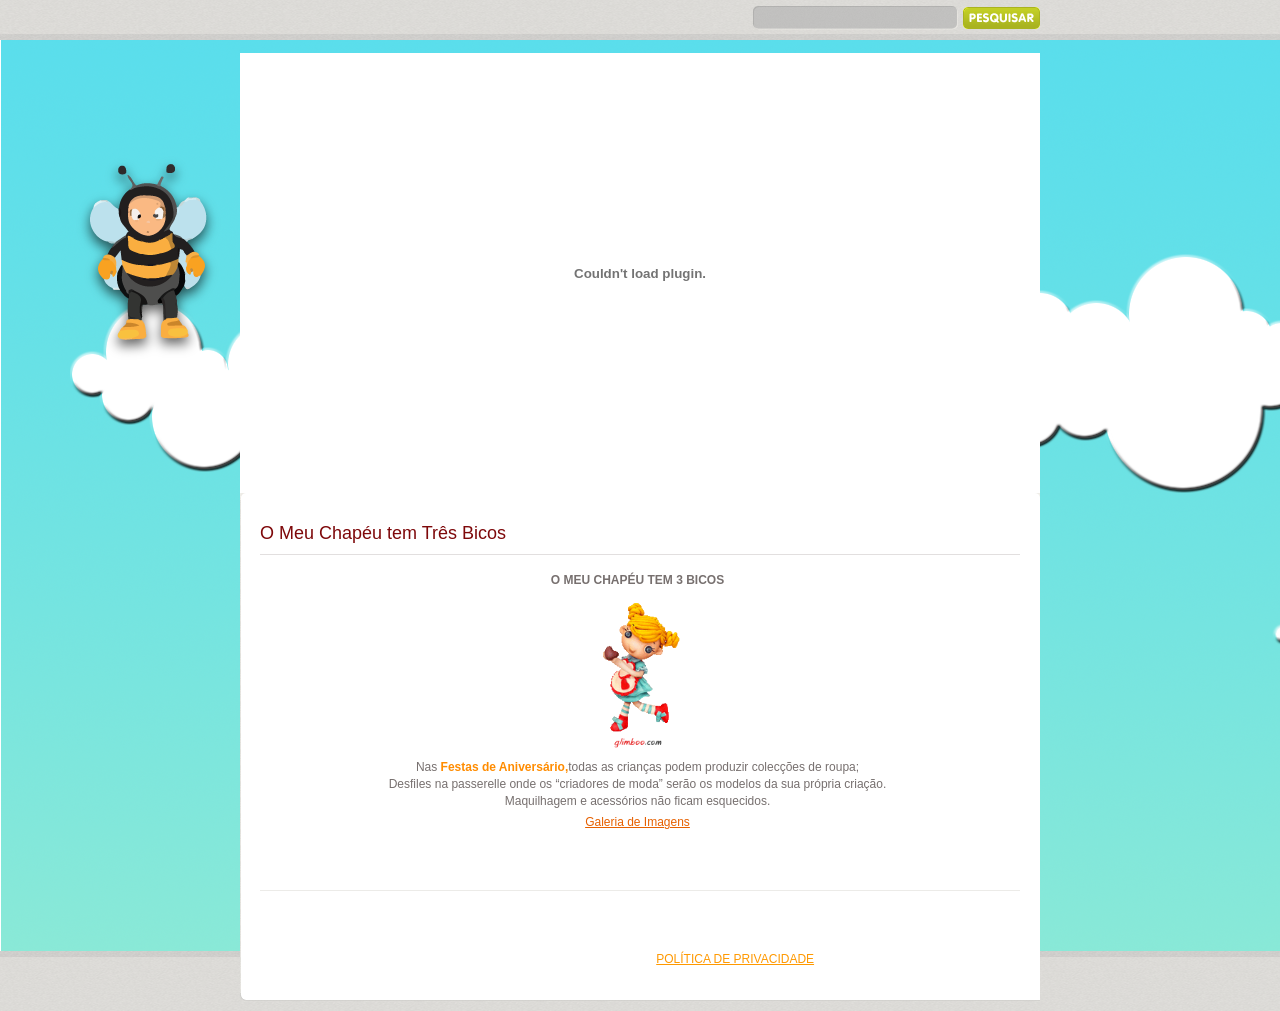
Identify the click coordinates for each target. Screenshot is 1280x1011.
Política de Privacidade (735, 959)
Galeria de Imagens (637, 822)
